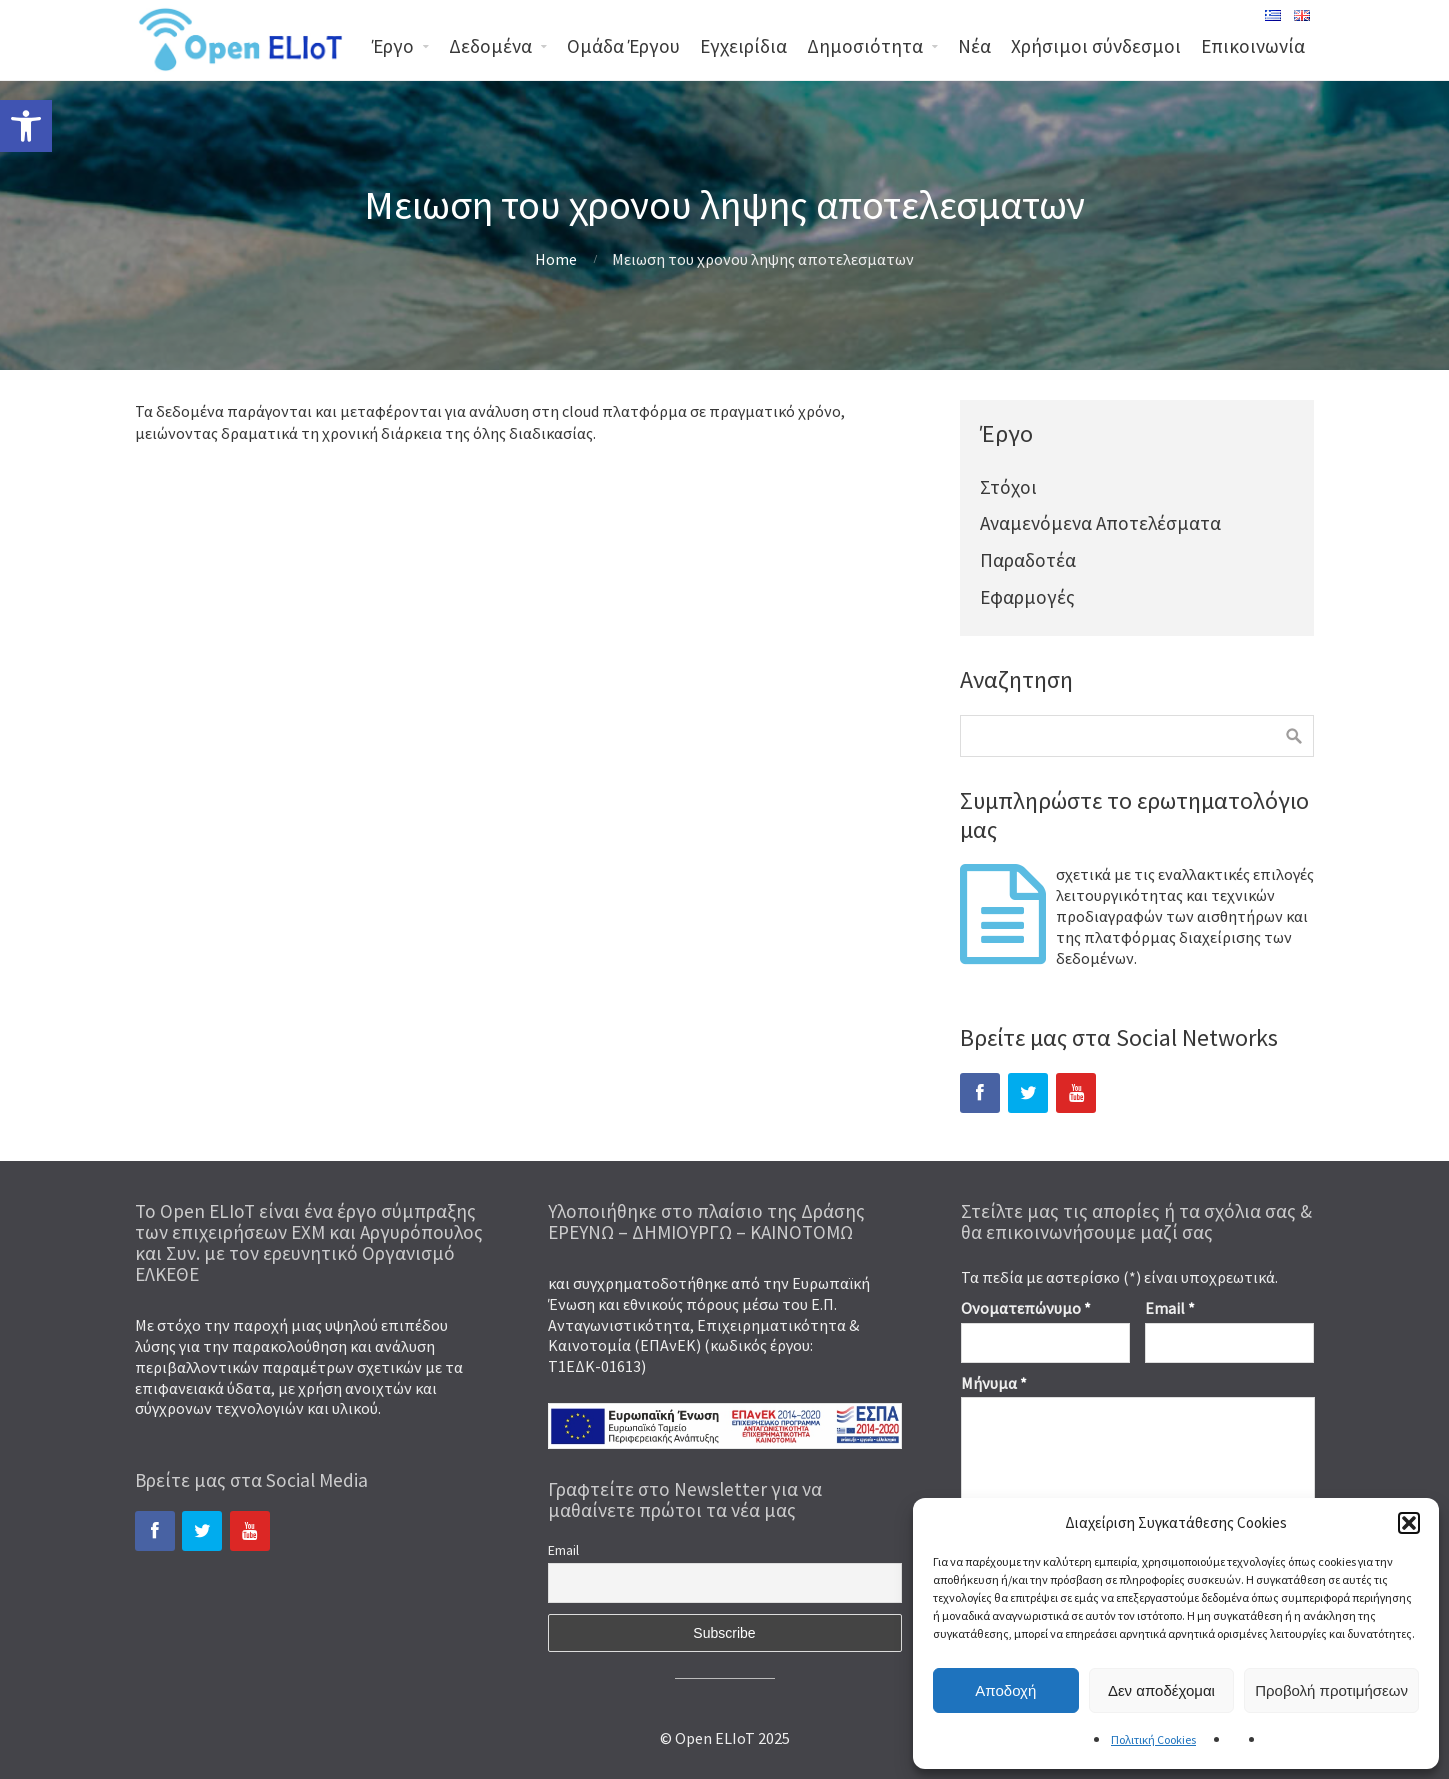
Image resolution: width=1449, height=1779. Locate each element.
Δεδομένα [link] (490, 46)
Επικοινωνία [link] (1253, 46)
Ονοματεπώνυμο (1026, 1308)
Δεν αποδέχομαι (1161, 1690)
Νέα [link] (974, 46)
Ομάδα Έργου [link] (623, 46)
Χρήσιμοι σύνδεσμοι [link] (1096, 46)
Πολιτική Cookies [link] (1153, 1739)
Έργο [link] (393, 46)
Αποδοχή (1005, 1690)
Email (563, 1550)
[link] (26, 126)
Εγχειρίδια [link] (743, 46)
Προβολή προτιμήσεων (1331, 1690)
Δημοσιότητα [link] (865, 46)
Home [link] (556, 259)
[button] (1409, 1523)
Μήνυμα (994, 1383)
